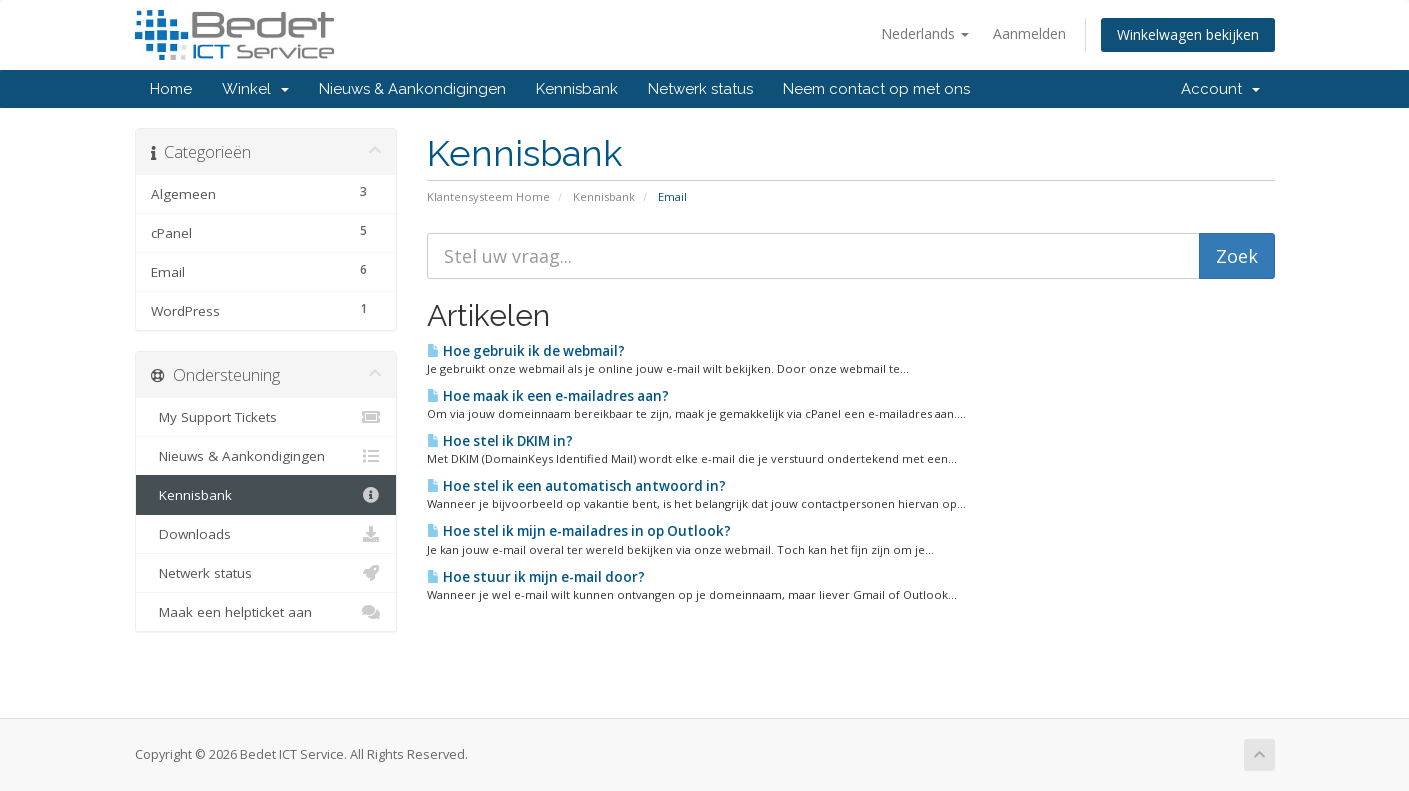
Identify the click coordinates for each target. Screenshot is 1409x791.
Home (171, 89)
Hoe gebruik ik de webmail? (526, 351)
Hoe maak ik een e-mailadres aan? (548, 396)
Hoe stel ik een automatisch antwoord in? (576, 486)
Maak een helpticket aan (266, 612)
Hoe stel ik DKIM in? (500, 441)
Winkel (255, 89)
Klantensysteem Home (488, 196)
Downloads (266, 534)
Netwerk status (700, 89)
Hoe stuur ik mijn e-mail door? (536, 577)
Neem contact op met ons (876, 89)
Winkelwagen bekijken (1188, 34)
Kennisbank (577, 89)
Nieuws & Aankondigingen (412, 89)
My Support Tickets (266, 417)
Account (1220, 89)
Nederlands (925, 33)
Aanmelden (1029, 33)
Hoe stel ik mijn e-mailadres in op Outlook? (579, 531)
